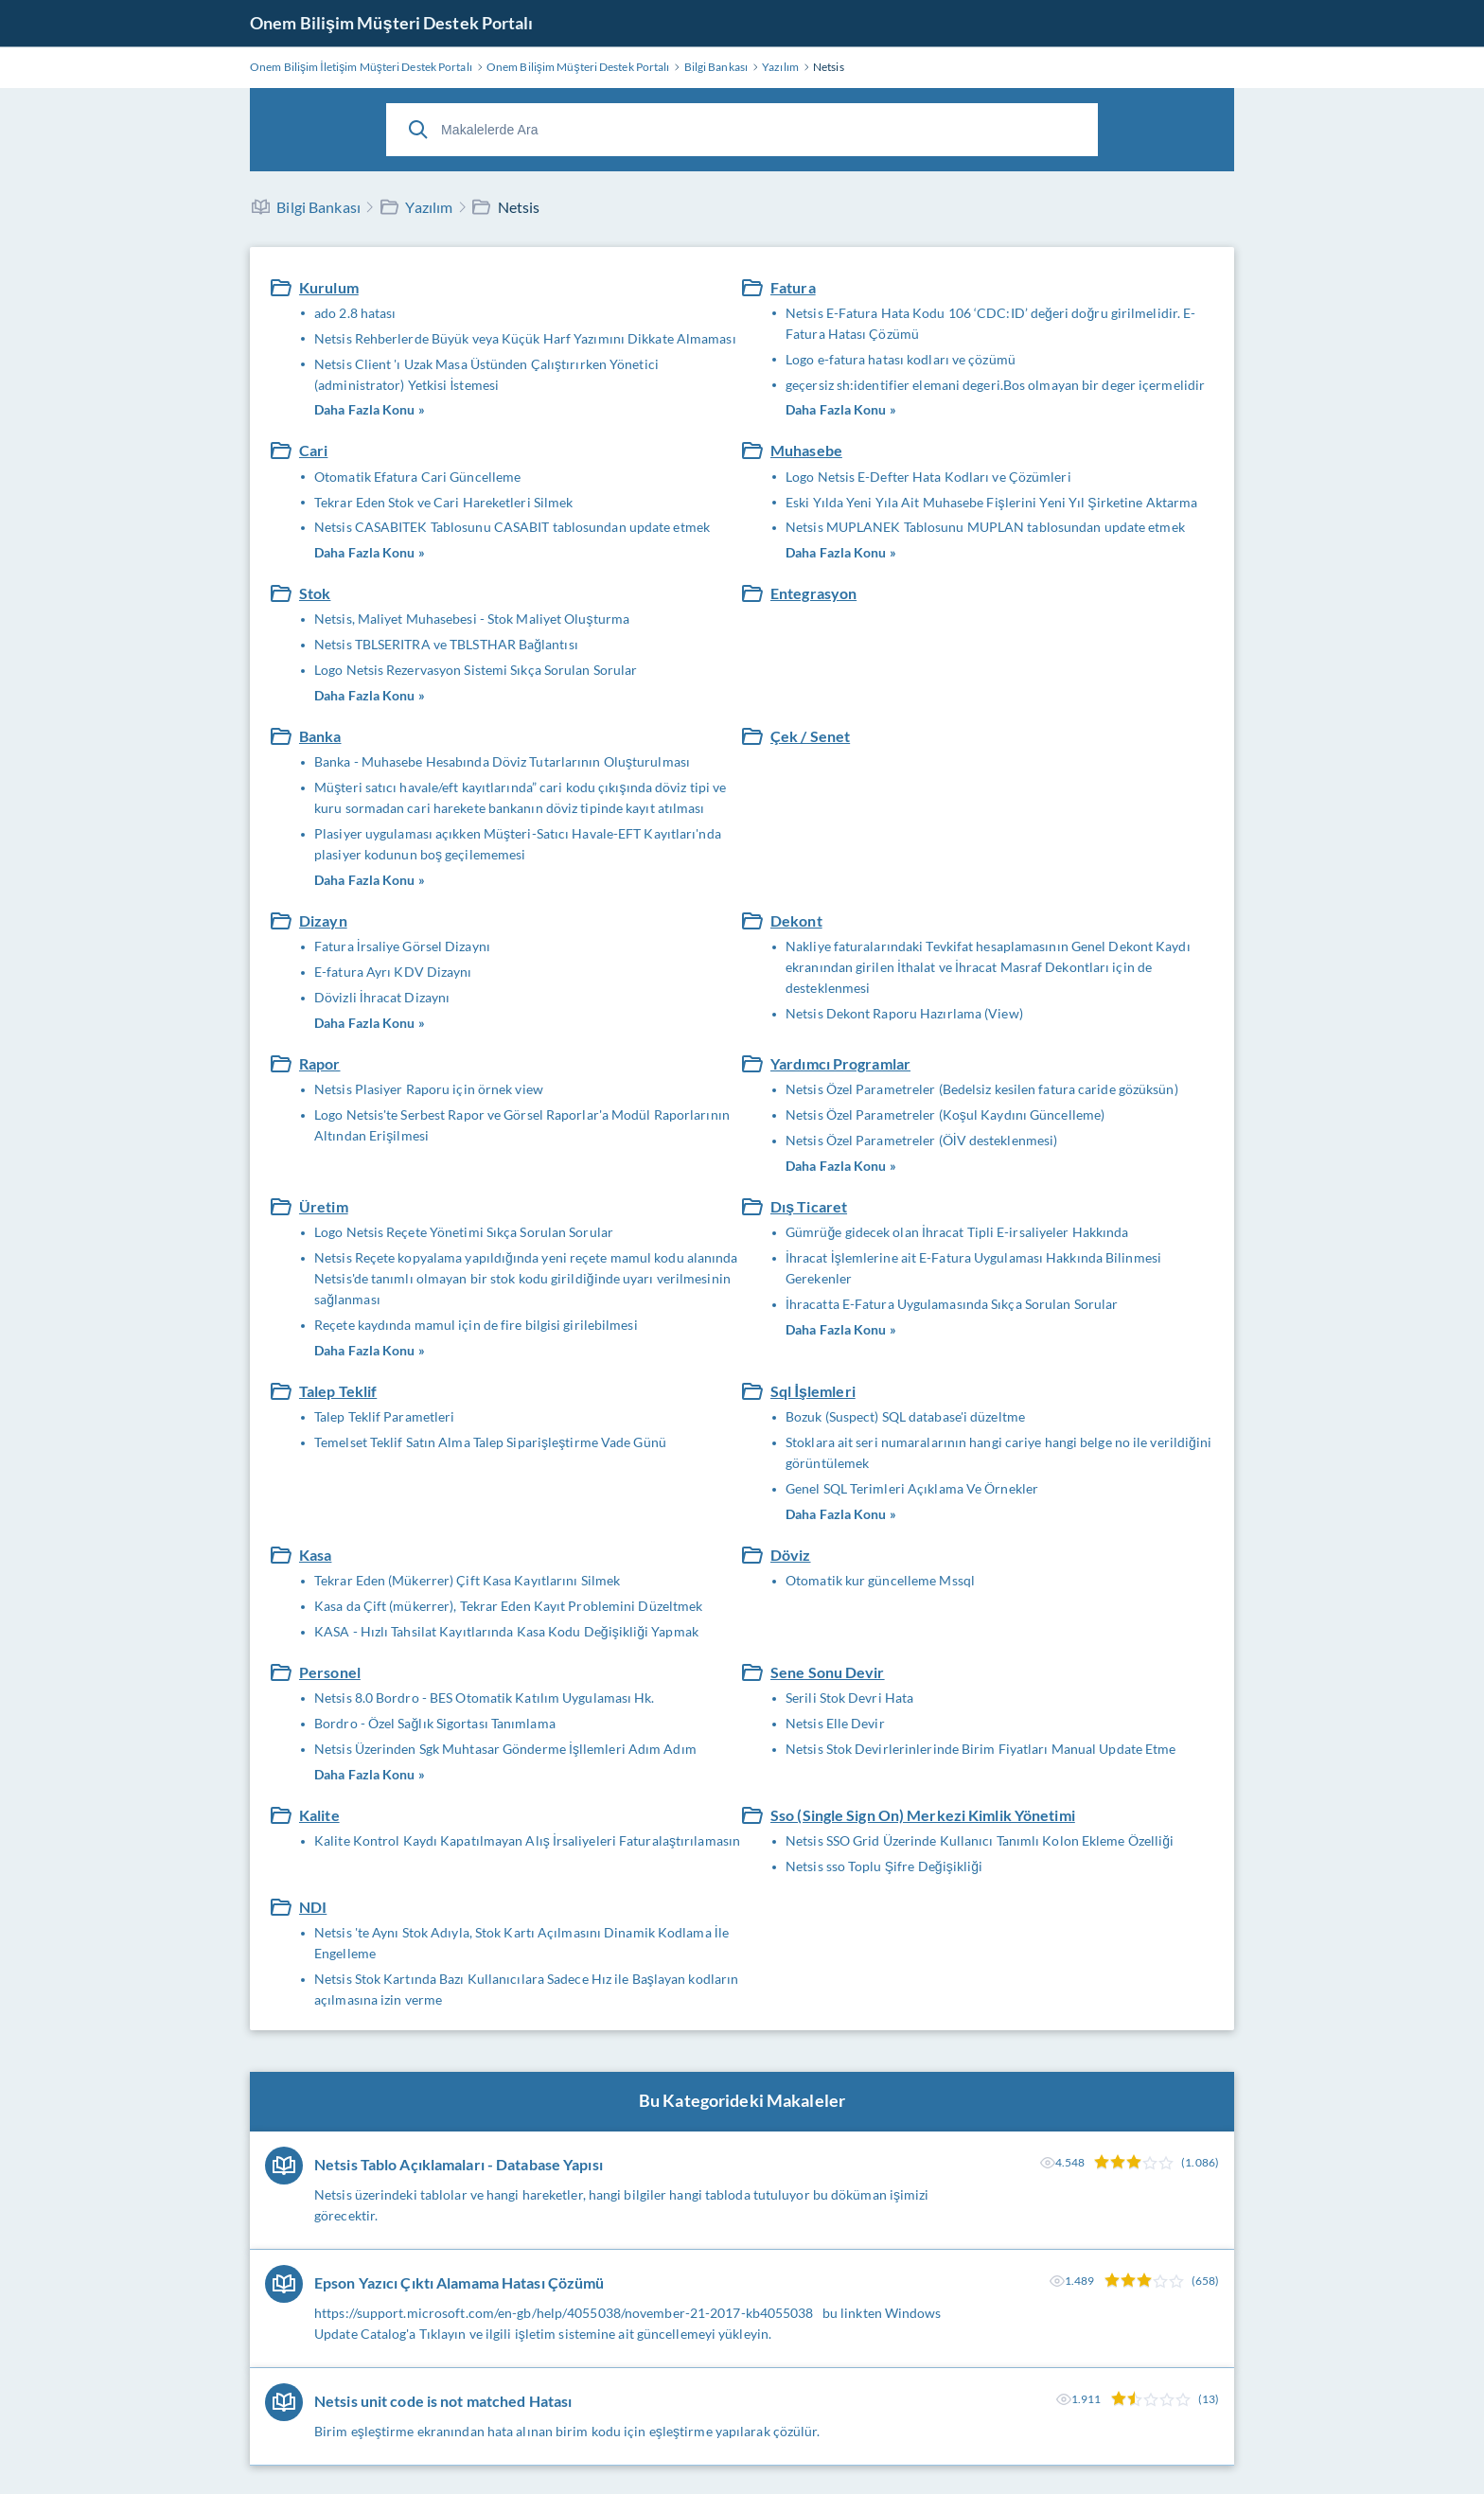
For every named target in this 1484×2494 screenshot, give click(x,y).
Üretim (323, 1206)
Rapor (320, 1063)
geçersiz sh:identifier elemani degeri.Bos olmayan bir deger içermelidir (995, 385)
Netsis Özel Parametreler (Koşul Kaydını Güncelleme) (945, 1114)
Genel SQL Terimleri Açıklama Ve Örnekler (912, 1488)
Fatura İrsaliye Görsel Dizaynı (402, 946)
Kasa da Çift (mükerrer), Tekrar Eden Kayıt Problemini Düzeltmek (508, 1606)
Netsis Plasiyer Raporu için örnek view (428, 1089)
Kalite (319, 1815)
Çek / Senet (810, 736)
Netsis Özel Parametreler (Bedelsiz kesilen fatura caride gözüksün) (982, 1089)
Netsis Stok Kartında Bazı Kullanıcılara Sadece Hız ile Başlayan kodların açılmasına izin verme (526, 1989)
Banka (320, 736)
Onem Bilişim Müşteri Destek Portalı (392, 22)
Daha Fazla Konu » (369, 409)
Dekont (796, 920)
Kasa (315, 1555)
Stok (314, 593)
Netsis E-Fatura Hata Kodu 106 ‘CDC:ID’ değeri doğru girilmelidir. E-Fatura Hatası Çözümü (990, 323)
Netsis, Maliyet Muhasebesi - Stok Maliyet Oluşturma (471, 618)
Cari (313, 450)
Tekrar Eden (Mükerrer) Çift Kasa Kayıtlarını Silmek (467, 1580)
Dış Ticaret (808, 1206)
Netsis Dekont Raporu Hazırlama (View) (904, 1013)
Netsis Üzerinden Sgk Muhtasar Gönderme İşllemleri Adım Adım (505, 1749)
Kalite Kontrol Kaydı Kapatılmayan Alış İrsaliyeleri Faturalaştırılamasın (527, 1840)
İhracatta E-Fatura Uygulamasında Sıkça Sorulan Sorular (952, 1304)
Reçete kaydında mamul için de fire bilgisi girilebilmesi (476, 1325)
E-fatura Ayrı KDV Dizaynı (393, 972)
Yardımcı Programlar (840, 1063)
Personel (330, 1672)
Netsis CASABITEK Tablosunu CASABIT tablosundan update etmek (512, 527)
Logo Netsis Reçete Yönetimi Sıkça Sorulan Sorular (463, 1232)
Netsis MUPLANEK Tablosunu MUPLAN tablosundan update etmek (985, 527)
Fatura (793, 287)
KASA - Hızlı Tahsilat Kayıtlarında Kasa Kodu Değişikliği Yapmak (506, 1631)
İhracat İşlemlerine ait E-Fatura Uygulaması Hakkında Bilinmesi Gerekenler (973, 1267)
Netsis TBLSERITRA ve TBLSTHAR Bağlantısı (446, 644)
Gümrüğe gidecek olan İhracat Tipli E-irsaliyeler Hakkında (957, 1232)
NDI (313, 1907)
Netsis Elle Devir (835, 1723)
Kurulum (329, 287)
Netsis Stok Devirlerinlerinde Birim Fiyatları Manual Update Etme (980, 1749)
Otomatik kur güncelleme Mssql (880, 1580)
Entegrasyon (813, 593)
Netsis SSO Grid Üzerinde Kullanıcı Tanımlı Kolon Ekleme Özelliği (980, 1840)
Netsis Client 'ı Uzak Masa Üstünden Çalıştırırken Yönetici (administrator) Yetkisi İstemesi (486, 374)
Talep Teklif (338, 1391)
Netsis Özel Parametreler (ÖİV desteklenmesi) (921, 1140)
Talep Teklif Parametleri (384, 1416)
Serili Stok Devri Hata (849, 1697)
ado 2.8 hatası (355, 313)
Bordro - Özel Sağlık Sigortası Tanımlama (435, 1723)
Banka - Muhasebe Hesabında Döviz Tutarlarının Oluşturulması (502, 761)
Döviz (790, 1555)
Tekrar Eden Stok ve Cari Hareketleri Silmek (443, 502)
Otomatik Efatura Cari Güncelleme (417, 477)
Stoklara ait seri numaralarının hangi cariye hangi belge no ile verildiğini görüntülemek (998, 1452)
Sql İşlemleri (813, 1391)
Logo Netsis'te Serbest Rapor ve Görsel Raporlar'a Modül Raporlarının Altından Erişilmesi (522, 1124)
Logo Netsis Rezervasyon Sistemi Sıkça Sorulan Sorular (475, 670)
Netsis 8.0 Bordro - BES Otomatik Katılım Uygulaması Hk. (484, 1697)
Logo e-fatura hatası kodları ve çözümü (901, 359)
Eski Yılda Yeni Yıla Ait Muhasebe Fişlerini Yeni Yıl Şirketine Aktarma (991, 502)
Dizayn (323, 920)
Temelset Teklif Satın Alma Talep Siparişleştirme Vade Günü (490, 1442)
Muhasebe (806, 450)
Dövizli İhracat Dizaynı (382, 997)
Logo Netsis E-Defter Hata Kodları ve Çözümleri (928, 477)
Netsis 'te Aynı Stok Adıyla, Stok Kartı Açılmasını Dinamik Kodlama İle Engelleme (521, 1942)
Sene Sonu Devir (827, 1672)
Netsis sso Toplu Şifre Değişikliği (884, 1866)
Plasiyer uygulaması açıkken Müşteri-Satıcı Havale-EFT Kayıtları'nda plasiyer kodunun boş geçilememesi (517, 843)
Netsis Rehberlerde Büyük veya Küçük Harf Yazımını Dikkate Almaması (525, 338)
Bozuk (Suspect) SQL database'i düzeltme (905, 1416)
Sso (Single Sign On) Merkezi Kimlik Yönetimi (922, 1815)
